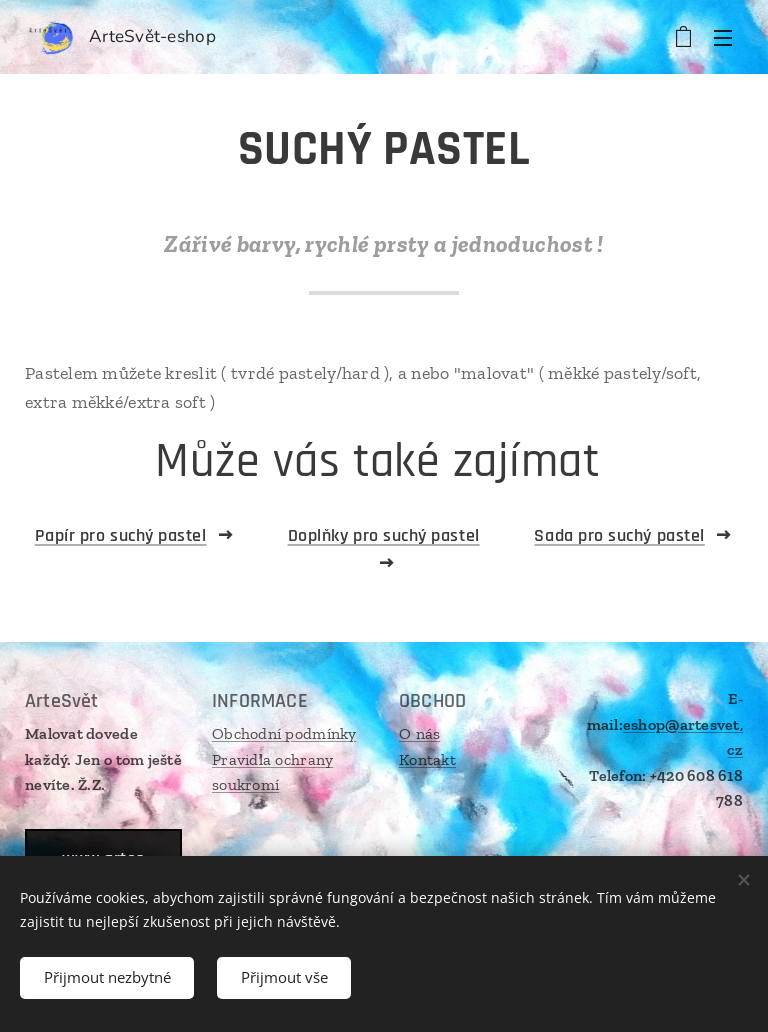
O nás (419, 733)
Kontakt (427, 758)
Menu (723, 38)
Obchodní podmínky (284, 733)
